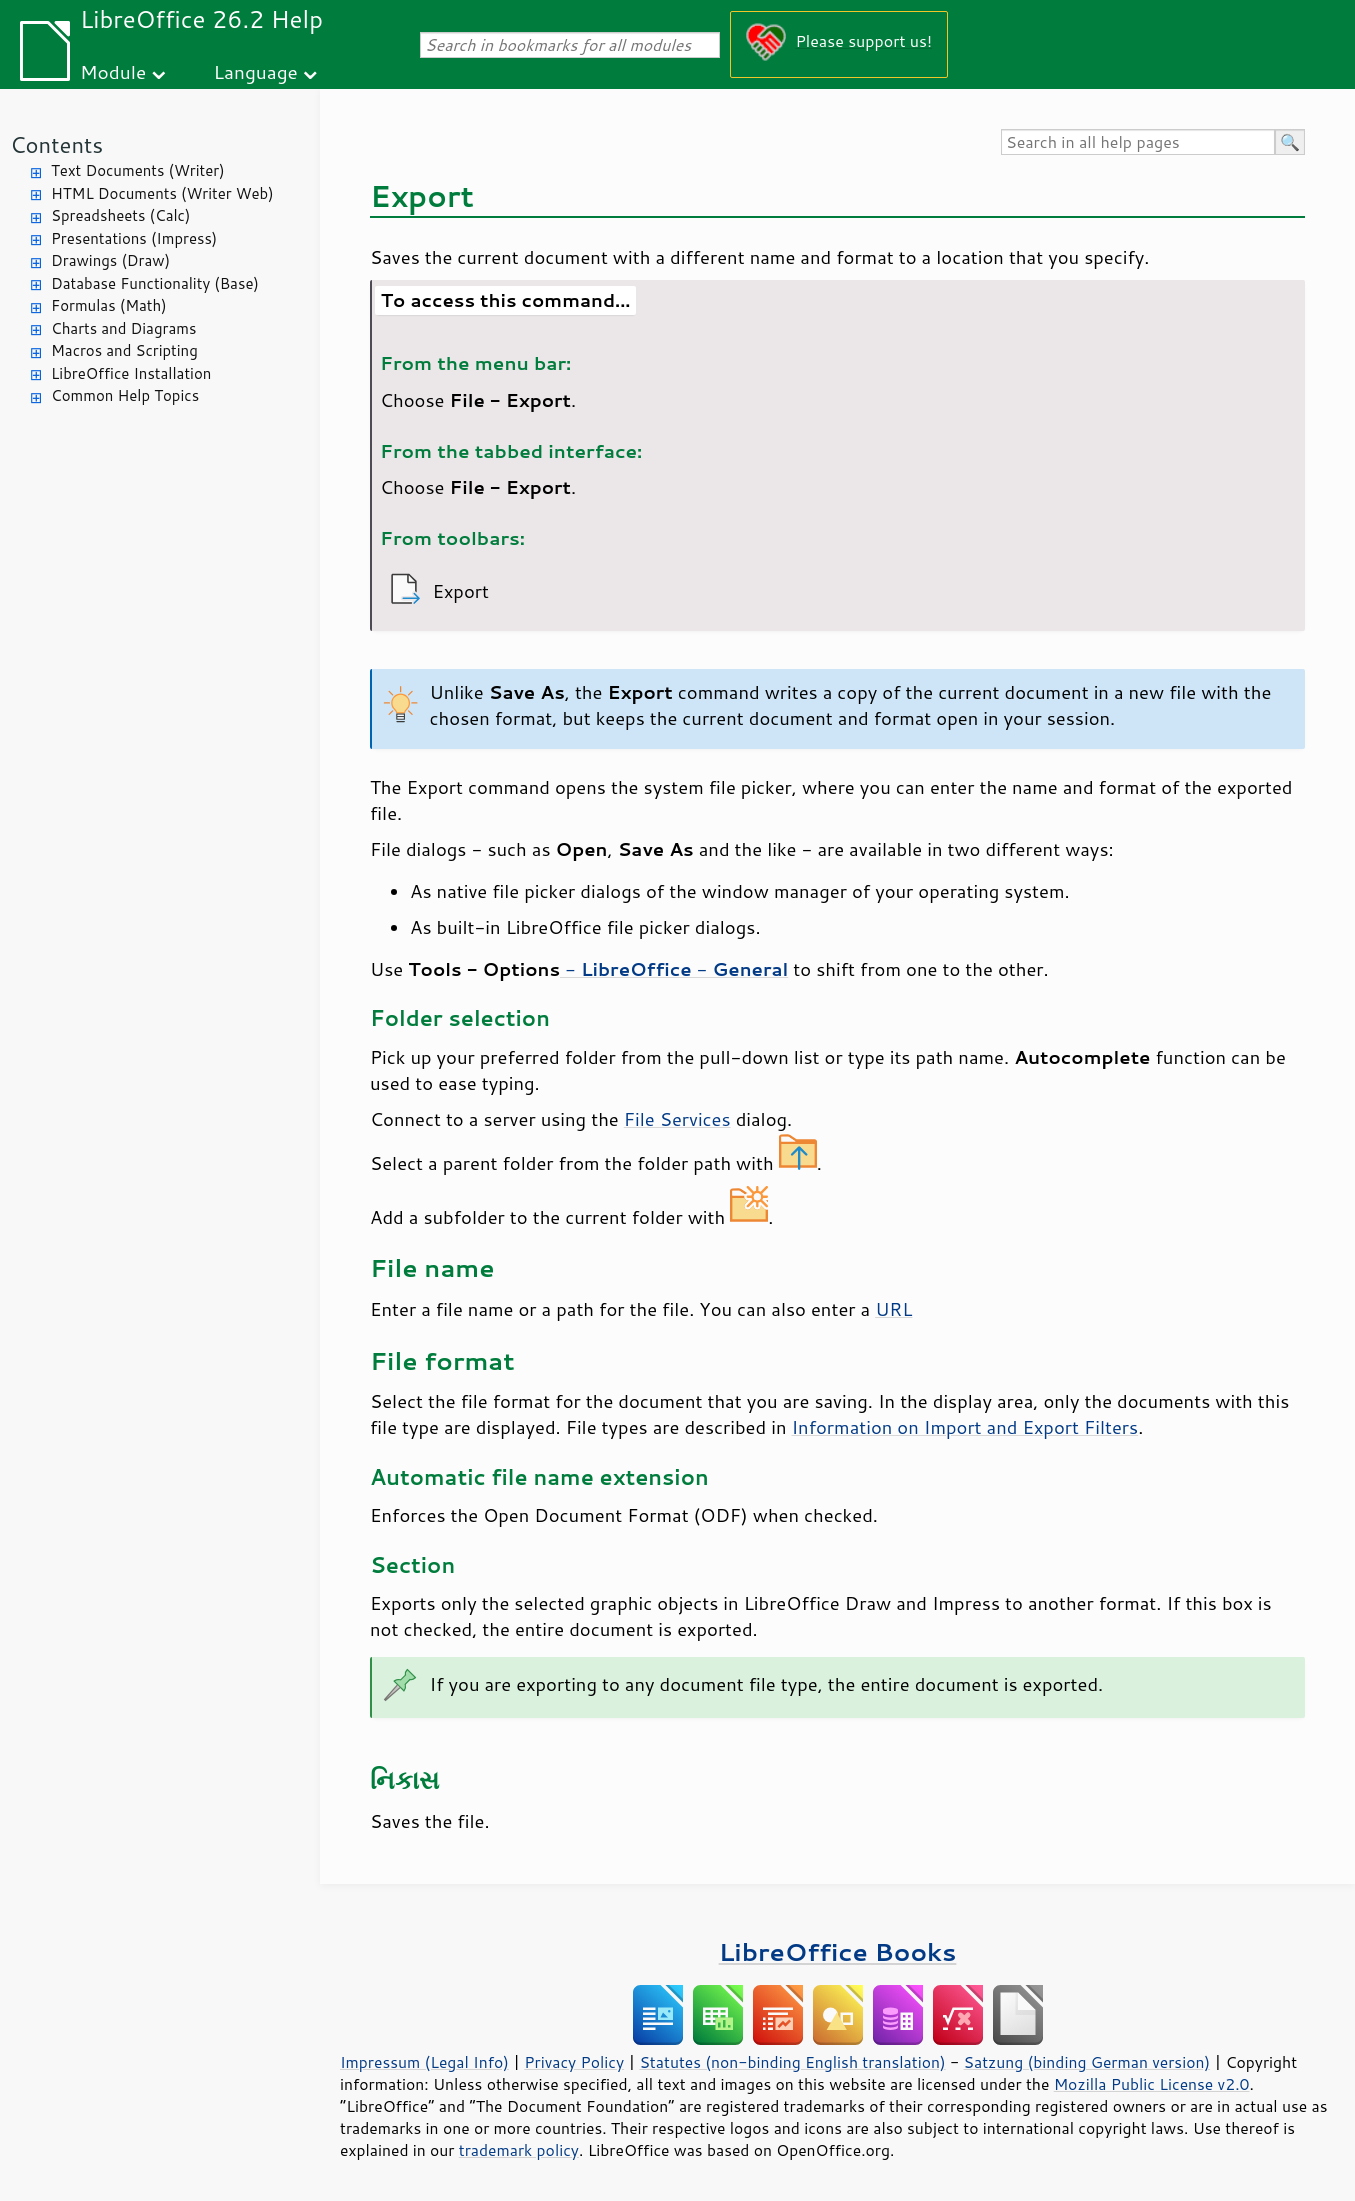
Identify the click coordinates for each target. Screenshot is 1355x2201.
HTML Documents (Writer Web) (162, 193)
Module (113, 71)
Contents (56, 144)
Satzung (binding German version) (1087, 2062)
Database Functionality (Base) (155, 283)
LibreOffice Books (838, 1951)
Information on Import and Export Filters (965, 1427)
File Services (677, 1119)
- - (674, 969)
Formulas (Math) (109, 305)
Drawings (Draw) (110, 260)
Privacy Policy (574, 2062)
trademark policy (519, 2150)
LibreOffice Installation (131, 373)
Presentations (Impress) (134, 238)
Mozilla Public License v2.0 (1152, 2084)
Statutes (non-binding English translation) (792, 2062)
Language (256, 71)
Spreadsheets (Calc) (120, 215)
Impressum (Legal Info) (424, 2062)
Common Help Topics (125, 395)
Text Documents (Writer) (138, 170)
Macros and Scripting (124, 350)
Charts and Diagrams (123, 328)
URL (893, 1309)
